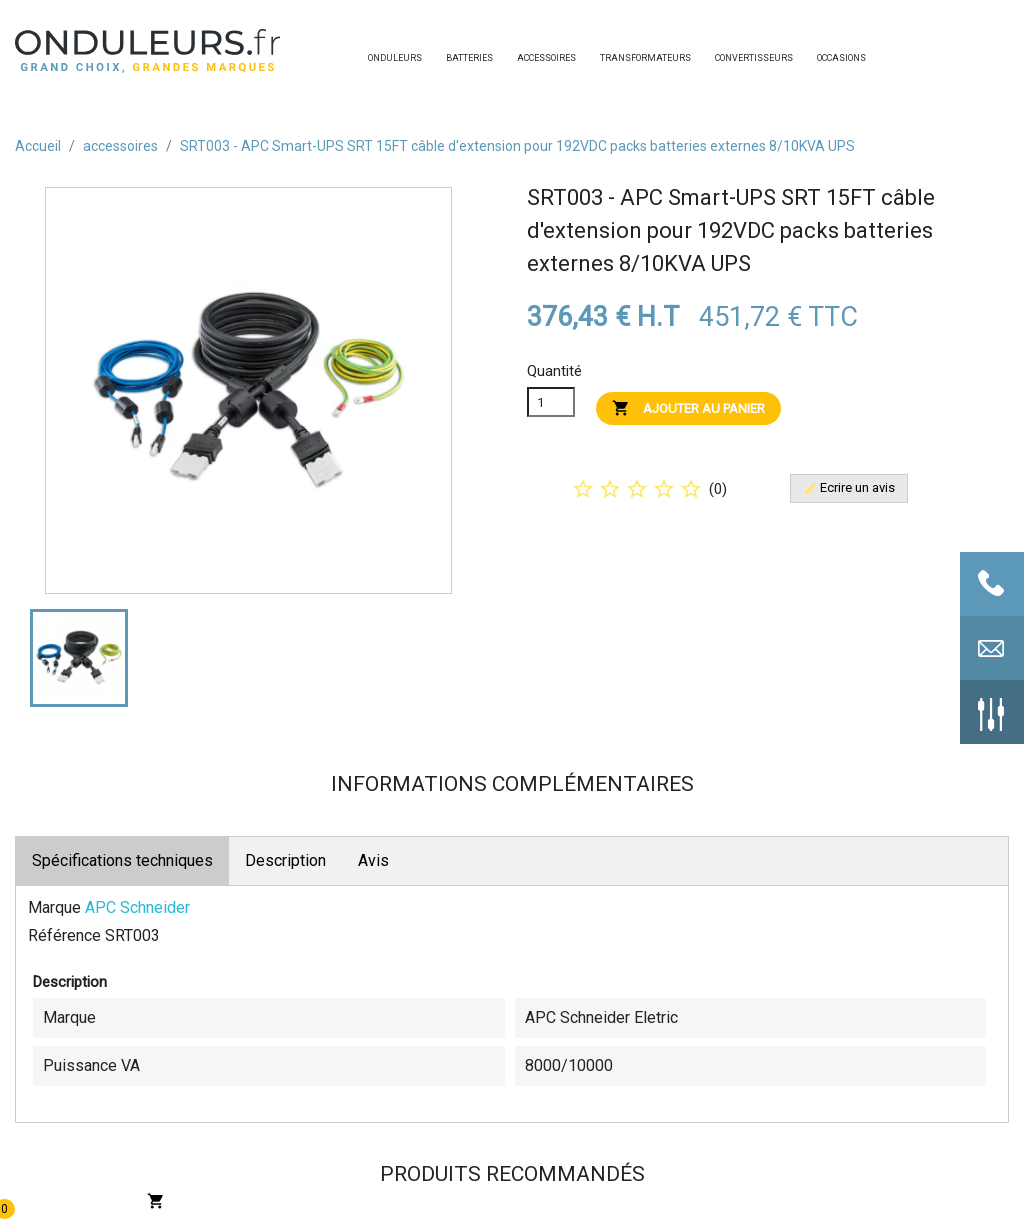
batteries (451, 58)
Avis (373, 860)
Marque (54, 907)
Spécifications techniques (122, 860)
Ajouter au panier (688, 407)
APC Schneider (137, 907)
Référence (64, 935)
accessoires (522, 58)
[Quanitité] (551, 402)
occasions (822, 58)
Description (285, 860)
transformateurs (605, 58)
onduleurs (373, 58)
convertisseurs (720, 58)
